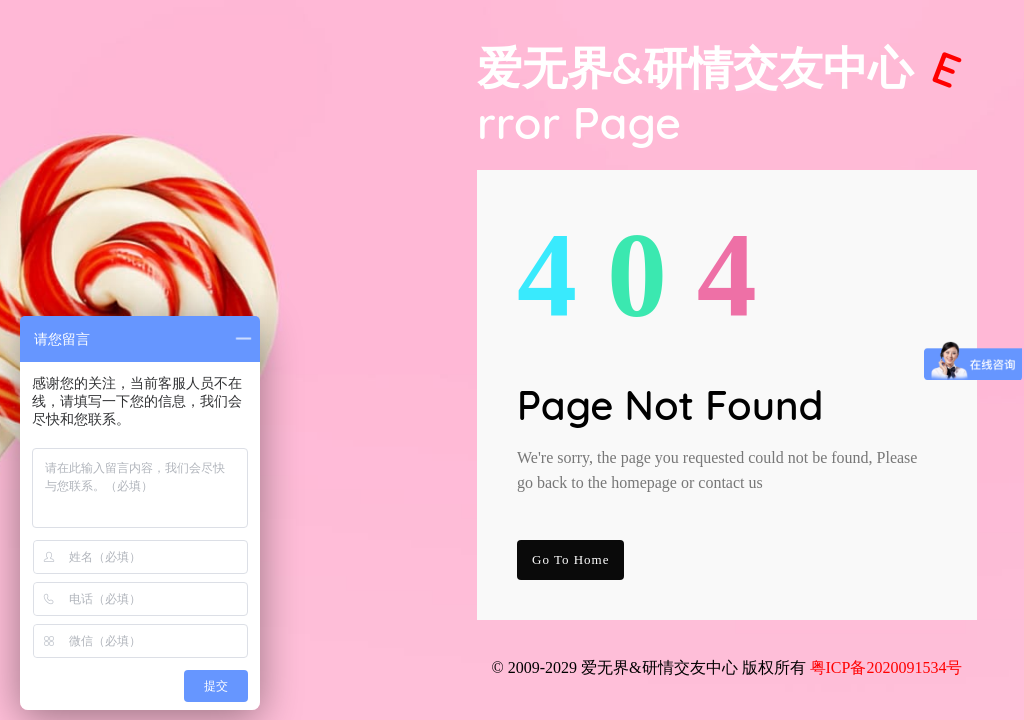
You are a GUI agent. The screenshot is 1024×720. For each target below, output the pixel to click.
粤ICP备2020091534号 (886, 667)
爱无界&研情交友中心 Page (723, 95)
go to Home (570, 559)
